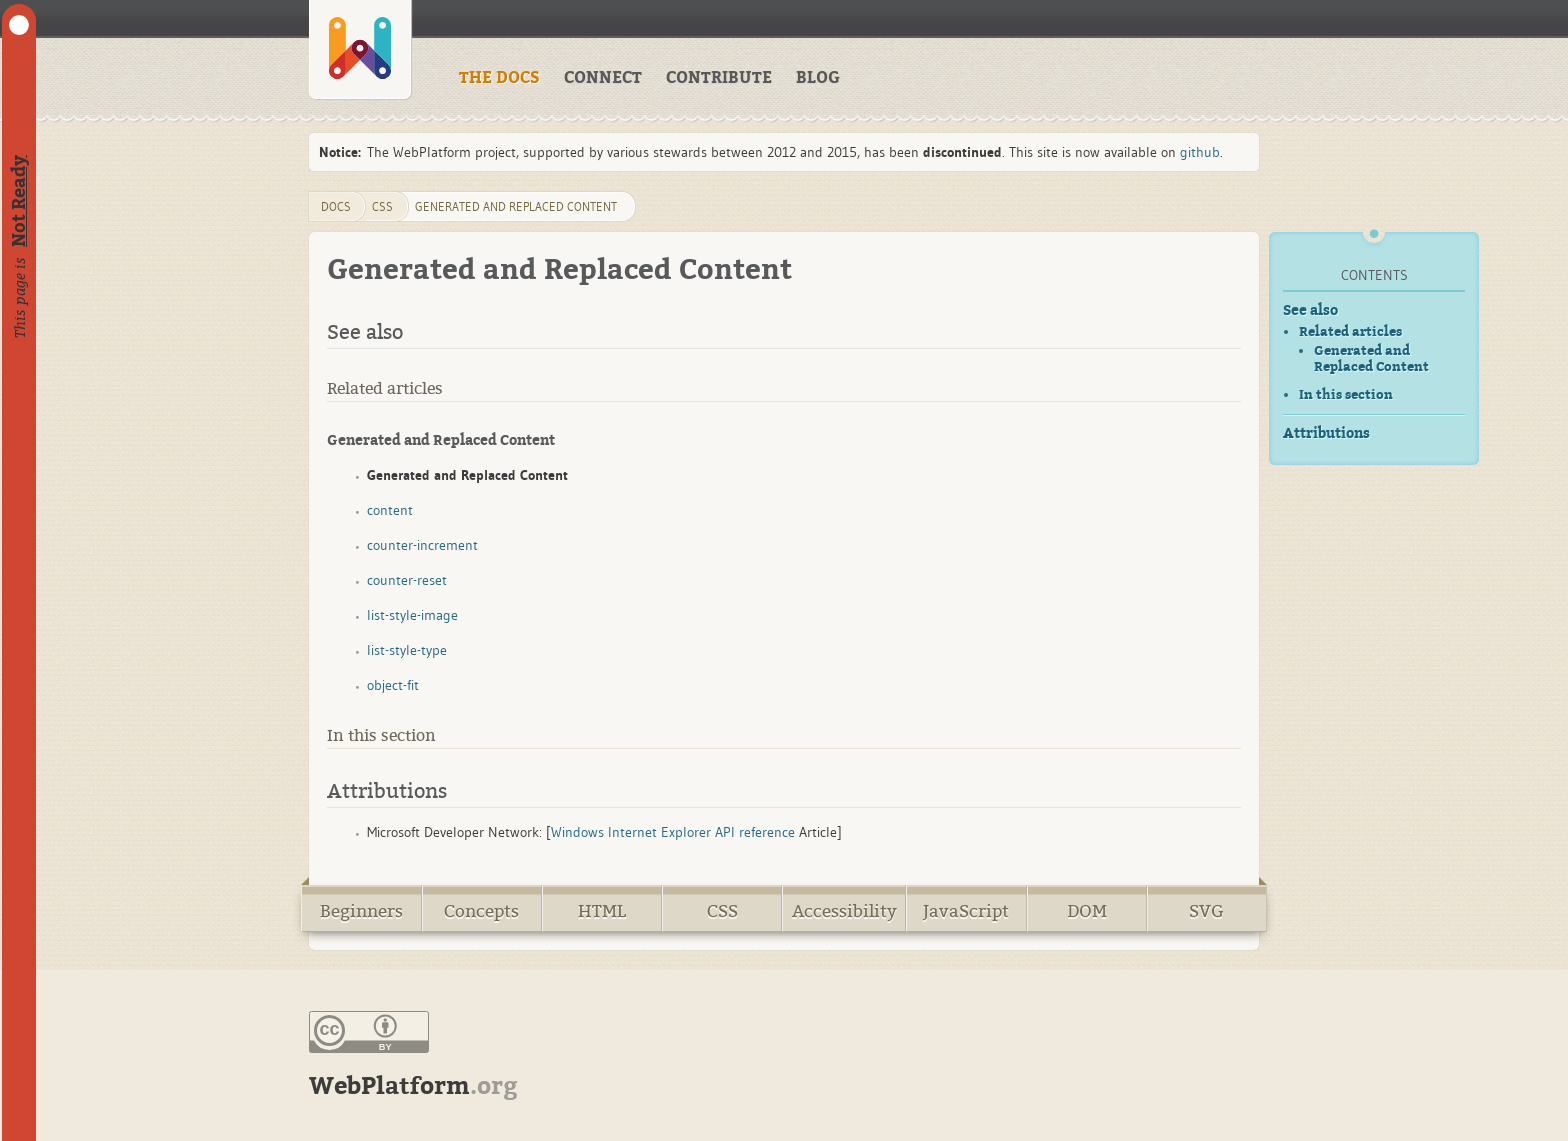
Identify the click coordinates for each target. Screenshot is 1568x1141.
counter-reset (407, 580)
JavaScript (966, 911)
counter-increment (422, 545)
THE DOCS (499, 78)
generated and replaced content (516, 206)
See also (1310, 310)
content (390, 510)
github (1200, 152)
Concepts (481, 911)
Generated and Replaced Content (1371, 359)
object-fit (393, 685)
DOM (1087, 911)
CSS (722, 911)
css (382, 206)
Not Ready (19, 201)
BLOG (818, 78)
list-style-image (412, 615)
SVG (1206, 911)
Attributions (1326, 433)
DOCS (336, 206)
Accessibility (844, 911)
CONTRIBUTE (719, 78)
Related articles (1350, 331)
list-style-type (407, 650)
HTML (602, 911)
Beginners (361, 911)
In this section (1346, 394)
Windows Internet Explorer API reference (673, 832)
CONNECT (603, 78)
